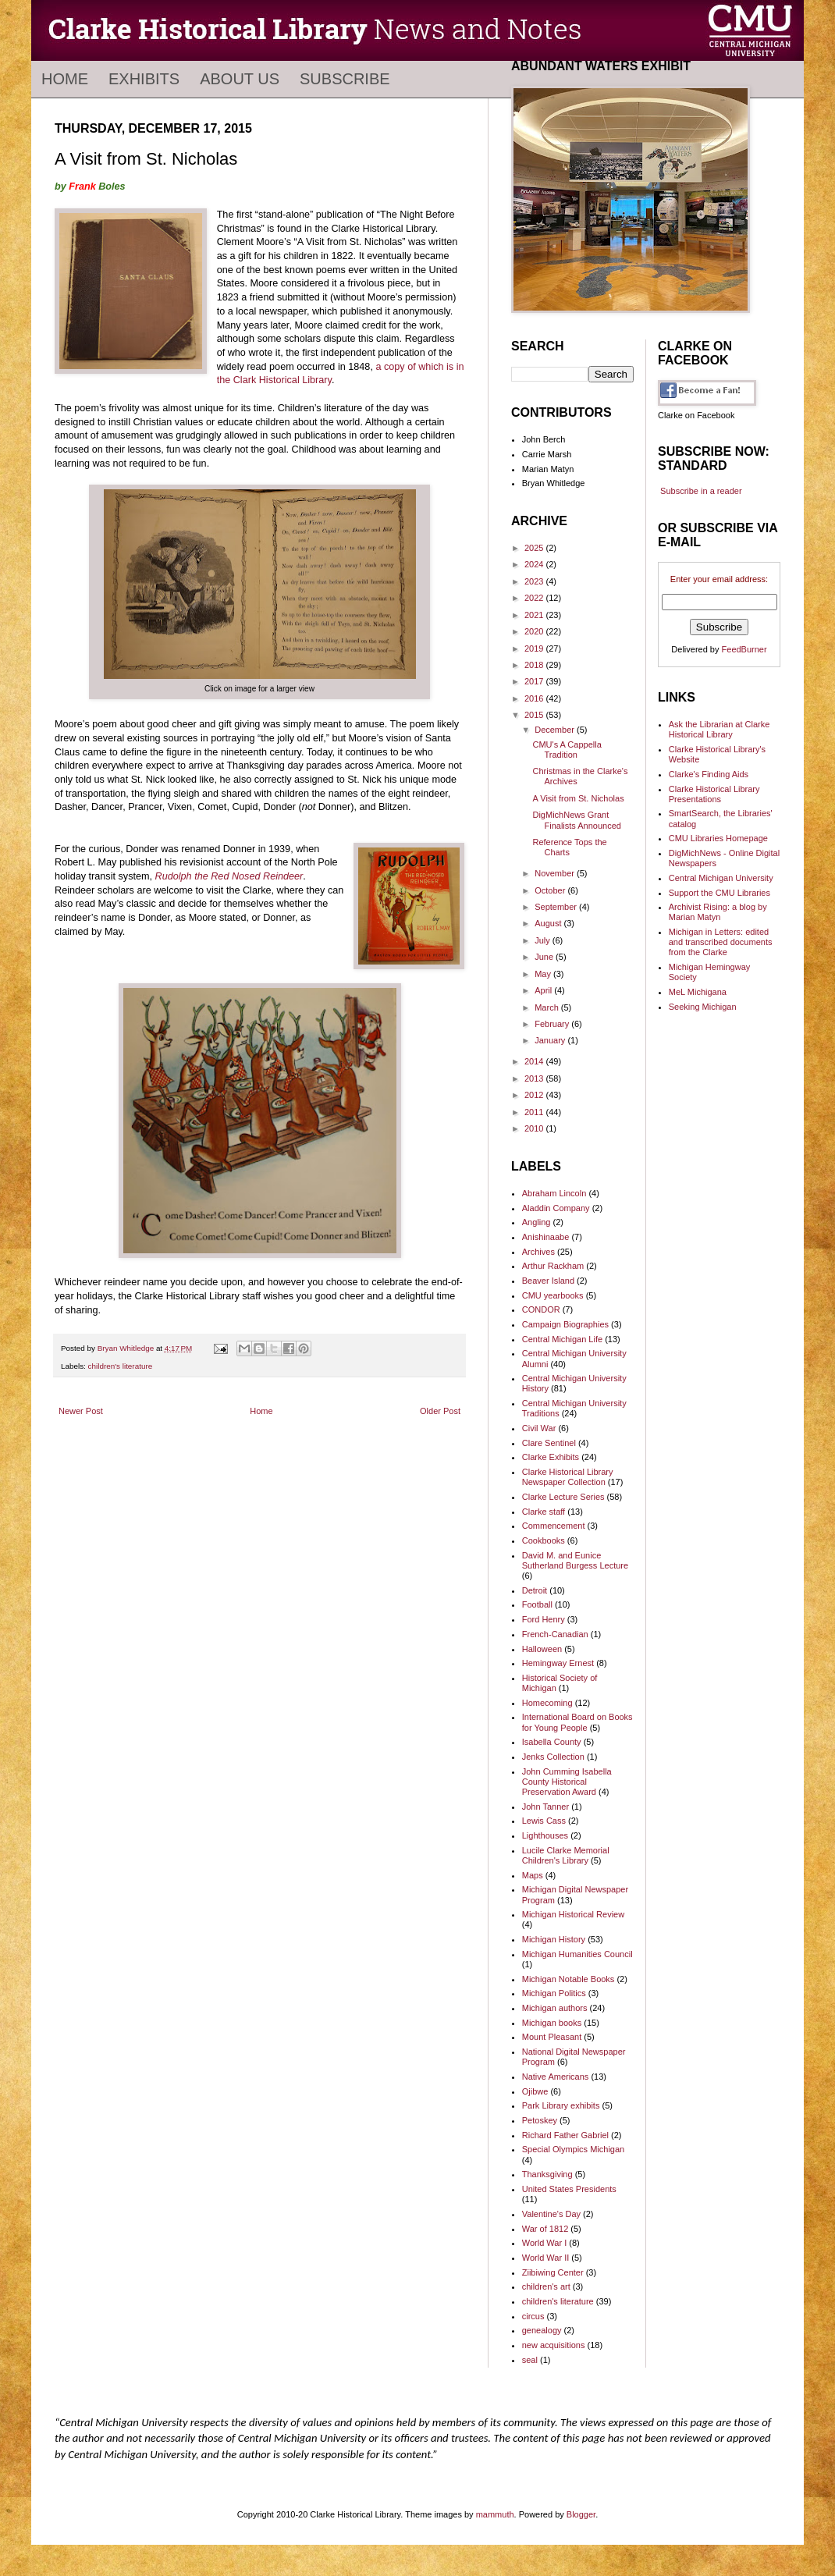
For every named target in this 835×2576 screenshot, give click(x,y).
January (551, 1040)
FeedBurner (744, 649)
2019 (535, 648)
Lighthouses (545, 1835)
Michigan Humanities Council (577, 1954)
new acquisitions (553, 2345)
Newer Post (81, 1411)
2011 (535, 1112)
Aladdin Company (556, 1208)
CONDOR (541, 1309)
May (544, 974)
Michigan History (553, 1939)
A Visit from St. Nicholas (578, 798)
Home (64, 78)
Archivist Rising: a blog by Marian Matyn (718, 912)
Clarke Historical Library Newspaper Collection (567, 1477)
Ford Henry (543, 1619)
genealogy (542, 2330)
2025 (535, 548)
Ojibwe (535, 2091)
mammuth (495, 2514)
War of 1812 (545, 2228)
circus (533, 2316)
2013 (535, 1078)
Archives (538, 1251)
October (551, 890)
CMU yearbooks (553, 1295)
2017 (535, 681)
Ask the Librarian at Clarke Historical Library (719, 729)
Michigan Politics (554, 1993)
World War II (546, 2257)
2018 (535, 665)
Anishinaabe (546, 1237)
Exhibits (143, 78)
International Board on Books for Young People (577, 1722)
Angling (536, 1222)
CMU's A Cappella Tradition (566, 749)
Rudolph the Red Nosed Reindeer (229, 876)
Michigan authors (555, 2008)
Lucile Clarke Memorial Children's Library (565, 1855)
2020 (535, 631)
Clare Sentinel (549, 1443)
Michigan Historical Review (573, 1914)
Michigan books (551, 2022)
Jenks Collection (553, 1756)
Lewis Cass (544, 1820)
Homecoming (547, 1702)
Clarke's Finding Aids (708, 774)
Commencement (553, 1525)
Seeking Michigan (703, 1006)
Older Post (440, 1411)
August (549, 923)
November (556, 873)
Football (537, 1604)
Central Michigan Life (562, 1339)
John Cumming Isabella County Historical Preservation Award (567, 1781)
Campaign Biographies (565, 1324)
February (553, 1024)
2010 (535, 1128)
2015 (535, 715)
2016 (535, 698)
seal (530, 2360)
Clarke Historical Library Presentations (714, 794)
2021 (535, 615)
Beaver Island (548, 1280)
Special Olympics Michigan (573, 2149)
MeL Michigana (698, 992)
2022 (535, 597)
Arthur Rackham (553, 1265)
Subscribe (345, 78)
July (544, 940)
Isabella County (551, 1741)
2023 (535, 581)
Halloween (542, 1649)
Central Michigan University (721, 878)
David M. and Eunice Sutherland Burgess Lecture (575, 1560)
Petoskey (539, 2120)
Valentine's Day (551, 2214)
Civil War (539, 1428)
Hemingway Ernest (558, 1663)
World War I (544, 2242)
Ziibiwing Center (553, 2272)
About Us (239, 78)
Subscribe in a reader (701, 491)
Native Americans (555, 2076)
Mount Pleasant (551, 2036)
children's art (546, 2286)
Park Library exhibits (561, 2105)
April (544, 990)
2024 (535, 564)
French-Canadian (555, 1634)
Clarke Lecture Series (563, 1496)
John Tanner (545, 1806)
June (545, 956)
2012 (535, 1095)
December (556, 729)
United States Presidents (569, 2189)
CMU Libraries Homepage (718, 838)
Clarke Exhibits (550, 1457)
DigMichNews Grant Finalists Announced (576, 820)
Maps (532, 1875)
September (557, 906)
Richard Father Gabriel (565, 2135)
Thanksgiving (547, 2174)
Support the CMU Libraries (719, 892)
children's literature (120, 1366)
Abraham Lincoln (554, 1193)
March (548, 1007)
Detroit (534, 1590)
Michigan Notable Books (568, 1979)
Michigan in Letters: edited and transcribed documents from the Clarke (721, 942)
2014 (535, 1061)
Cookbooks (543, 1540)
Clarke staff (543, 1511)
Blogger (581, 2514)
